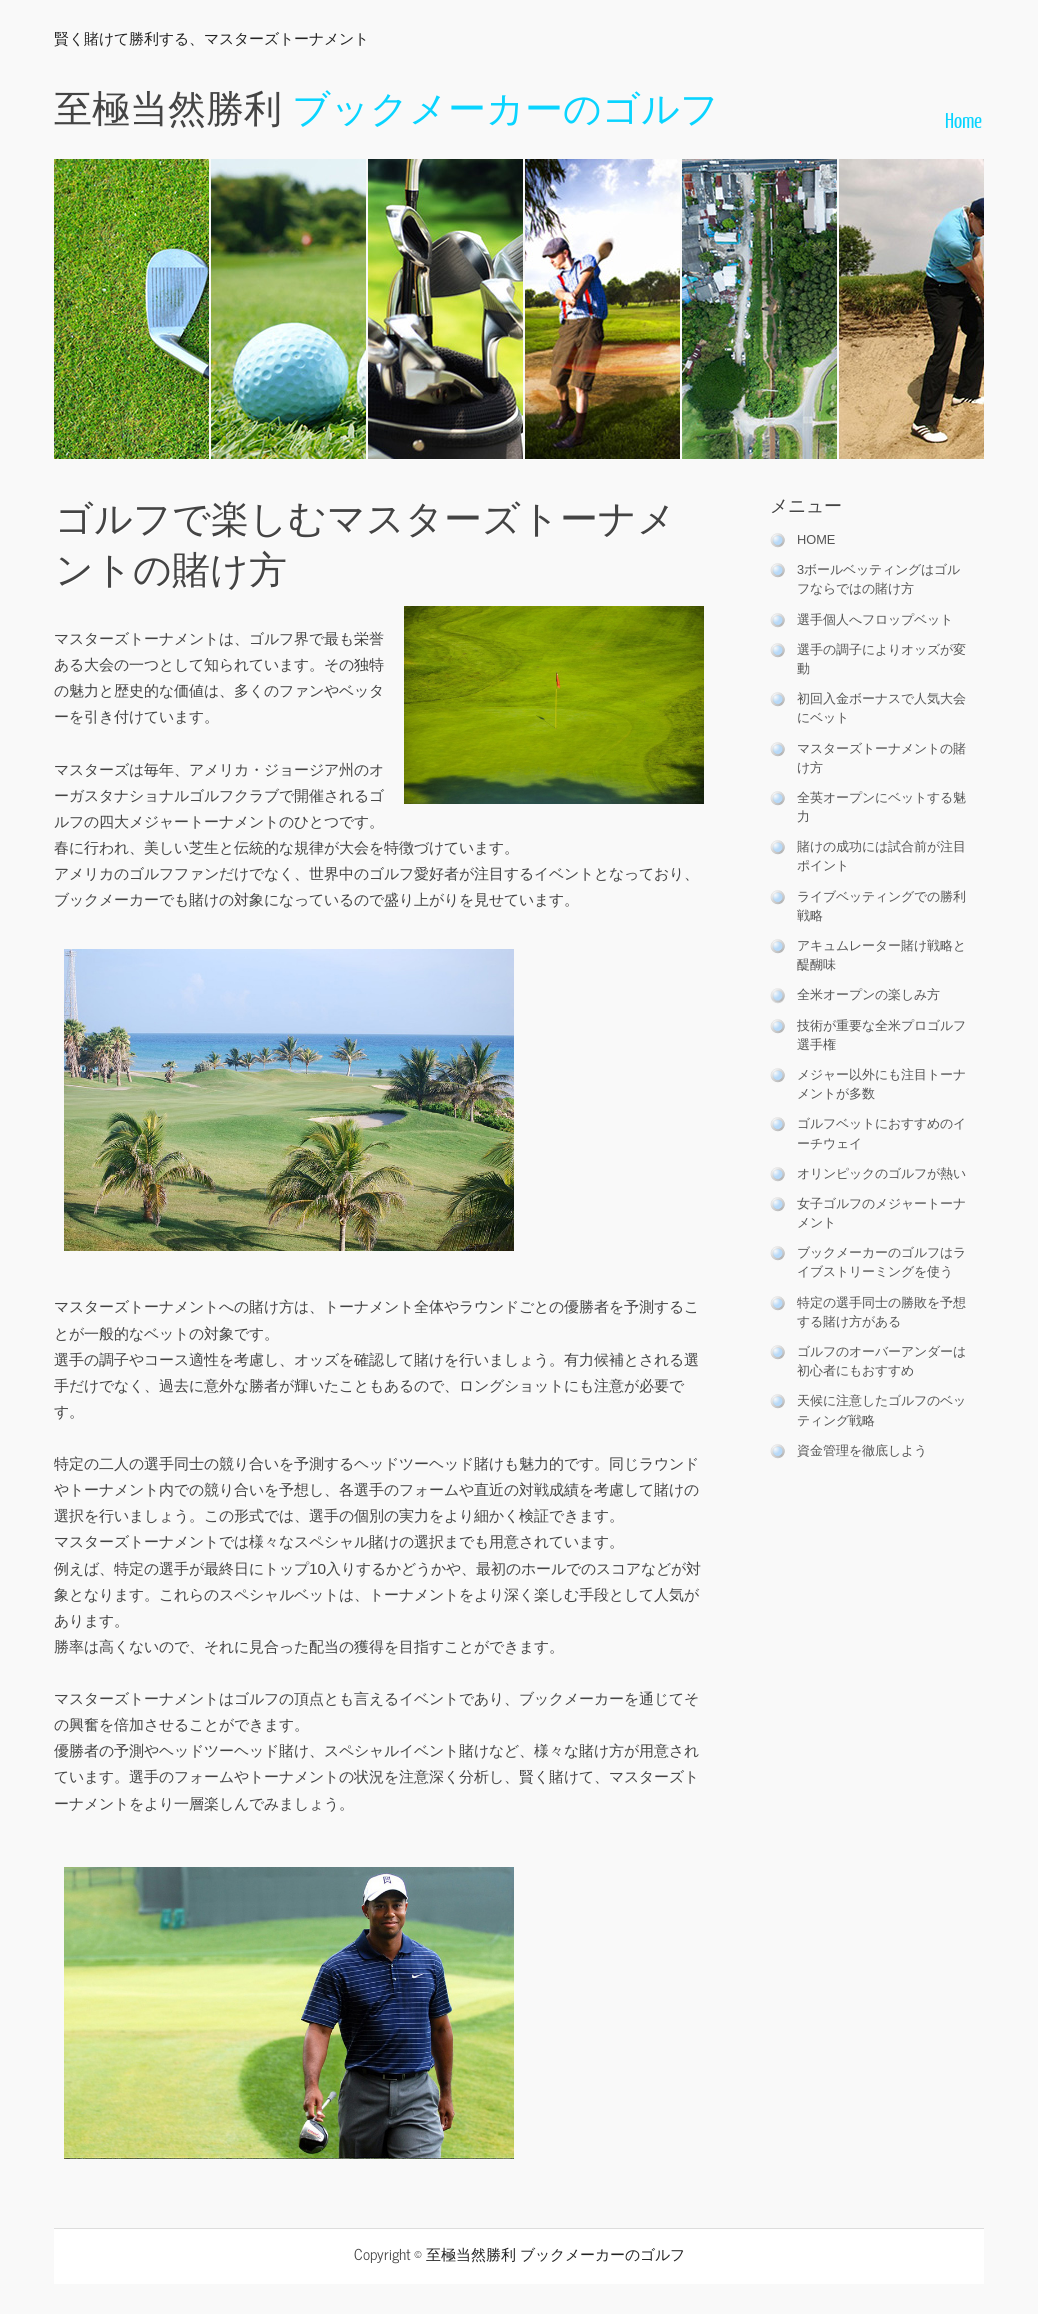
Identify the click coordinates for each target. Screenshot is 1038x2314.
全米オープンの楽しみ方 (868, 994)
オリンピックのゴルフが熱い (881, 1173)
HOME (816, 539)
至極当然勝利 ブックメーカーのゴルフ (555, 2253)
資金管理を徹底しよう (862, 1450)
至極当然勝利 (386, 105)
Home (963, 119)
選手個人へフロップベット (875, 619)
